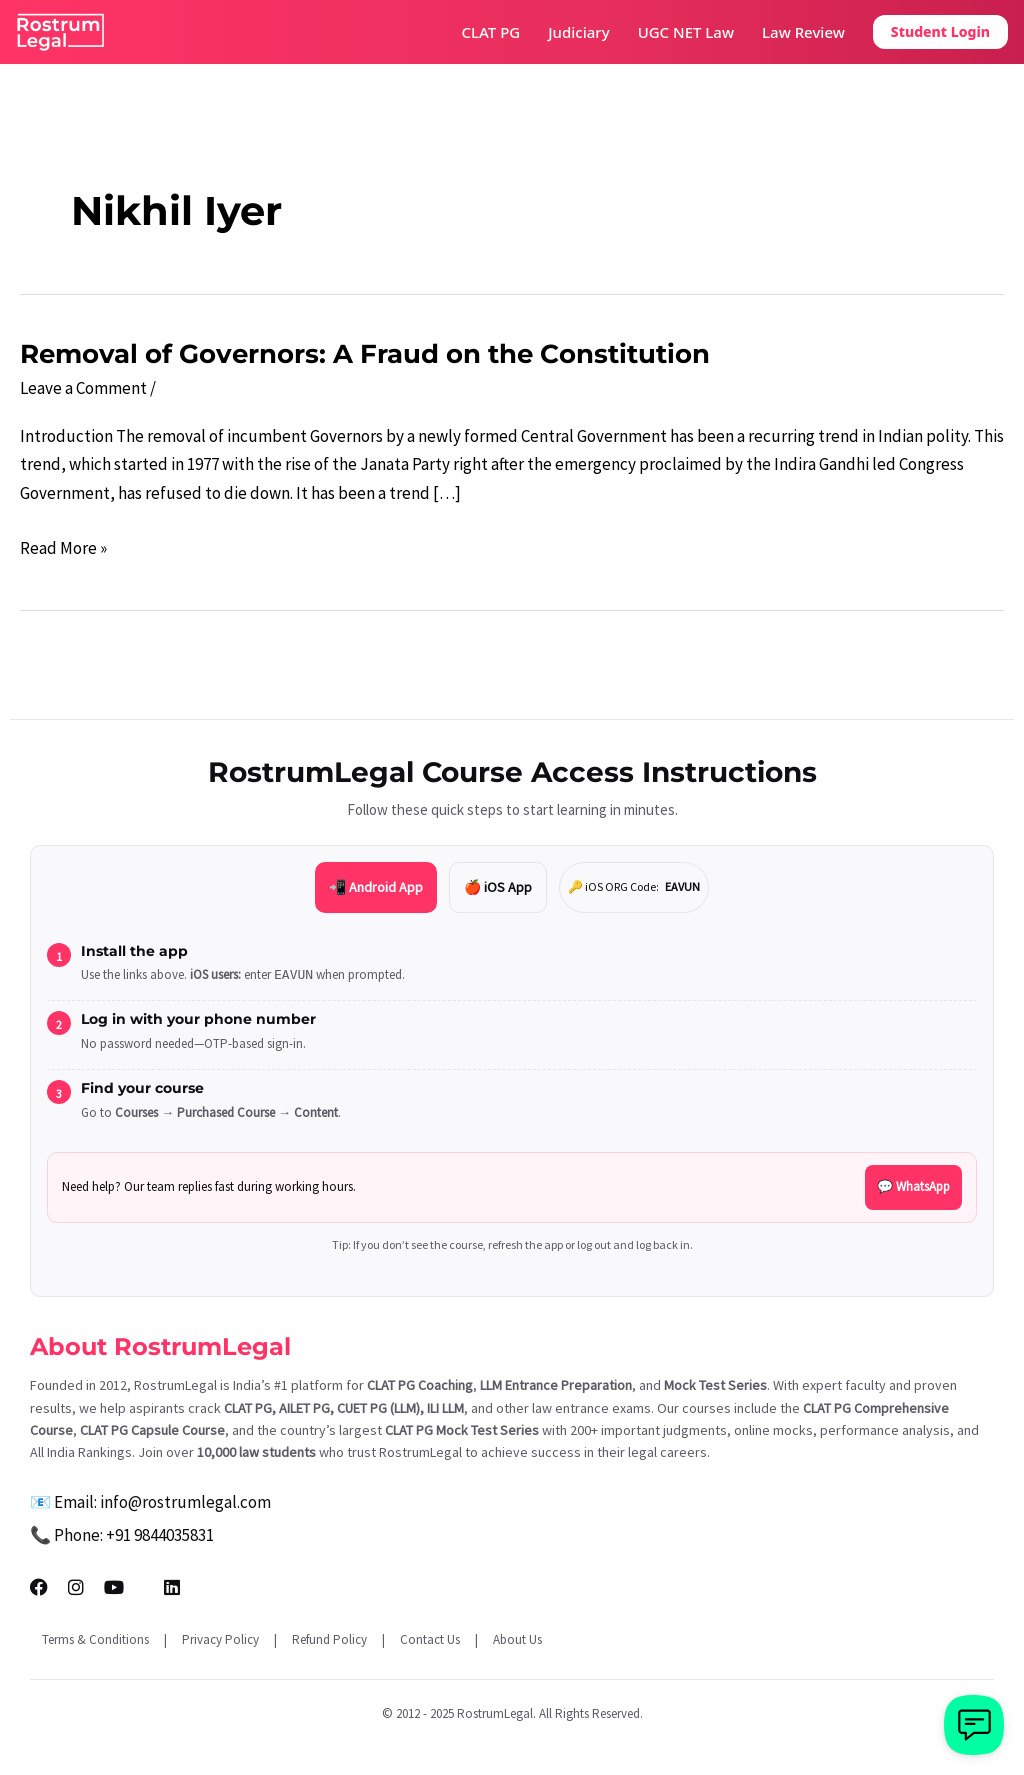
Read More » (63, 548)
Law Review (803, 32)
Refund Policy (329, 1639)
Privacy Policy (220, 1639)
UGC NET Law (686, 32)
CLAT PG (491, 32)
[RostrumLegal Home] (61, 32)
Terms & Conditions (95, 1639)
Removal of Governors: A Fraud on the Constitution (365, 354)
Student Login (940, 31)
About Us (517, 1639)
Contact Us (430, 1639)
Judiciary (578, 32)
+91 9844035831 (160, 1535)
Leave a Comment (83, 388)
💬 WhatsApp (913, 1186)
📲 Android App (376, 887)
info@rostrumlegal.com (185, 1502)
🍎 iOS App (498, 887)
